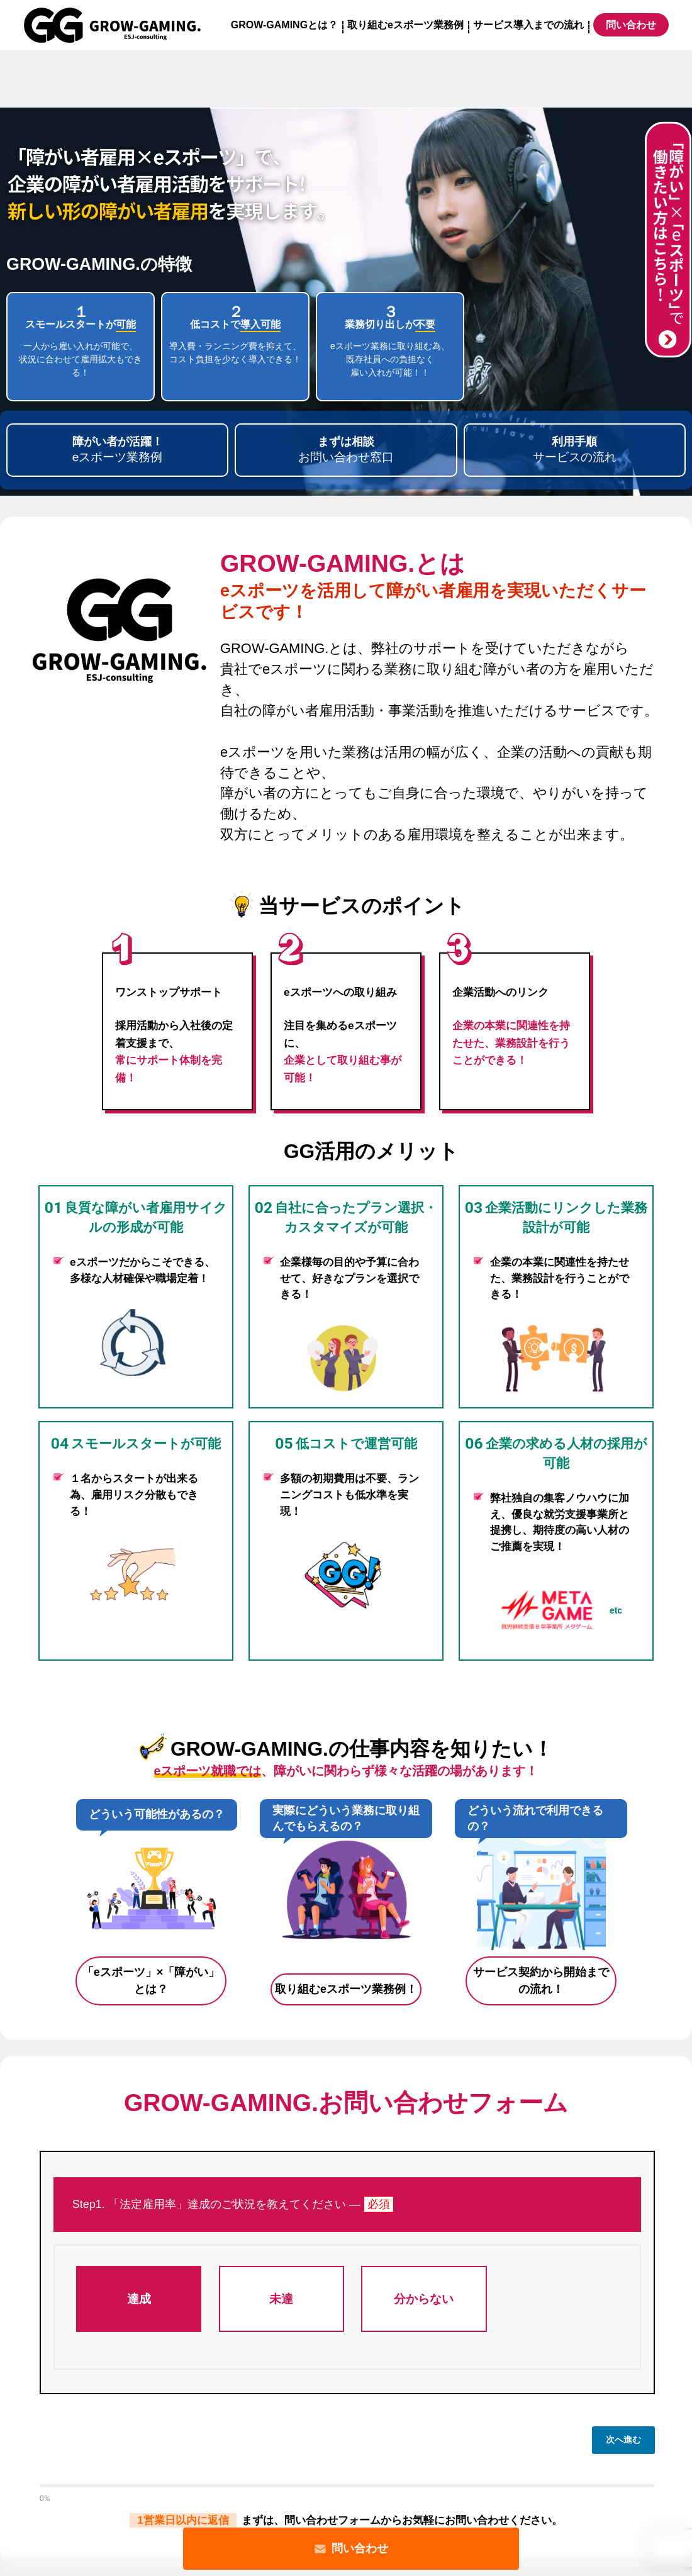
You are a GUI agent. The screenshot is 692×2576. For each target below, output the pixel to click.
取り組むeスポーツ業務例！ (346, 1989)
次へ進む (623, 2439)
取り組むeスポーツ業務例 (405, 25)
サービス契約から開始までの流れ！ (541, 1980)
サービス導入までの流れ (528, 25)
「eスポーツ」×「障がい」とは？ (151, 1980)
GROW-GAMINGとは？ (284, 25)
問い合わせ (351, 2548)
